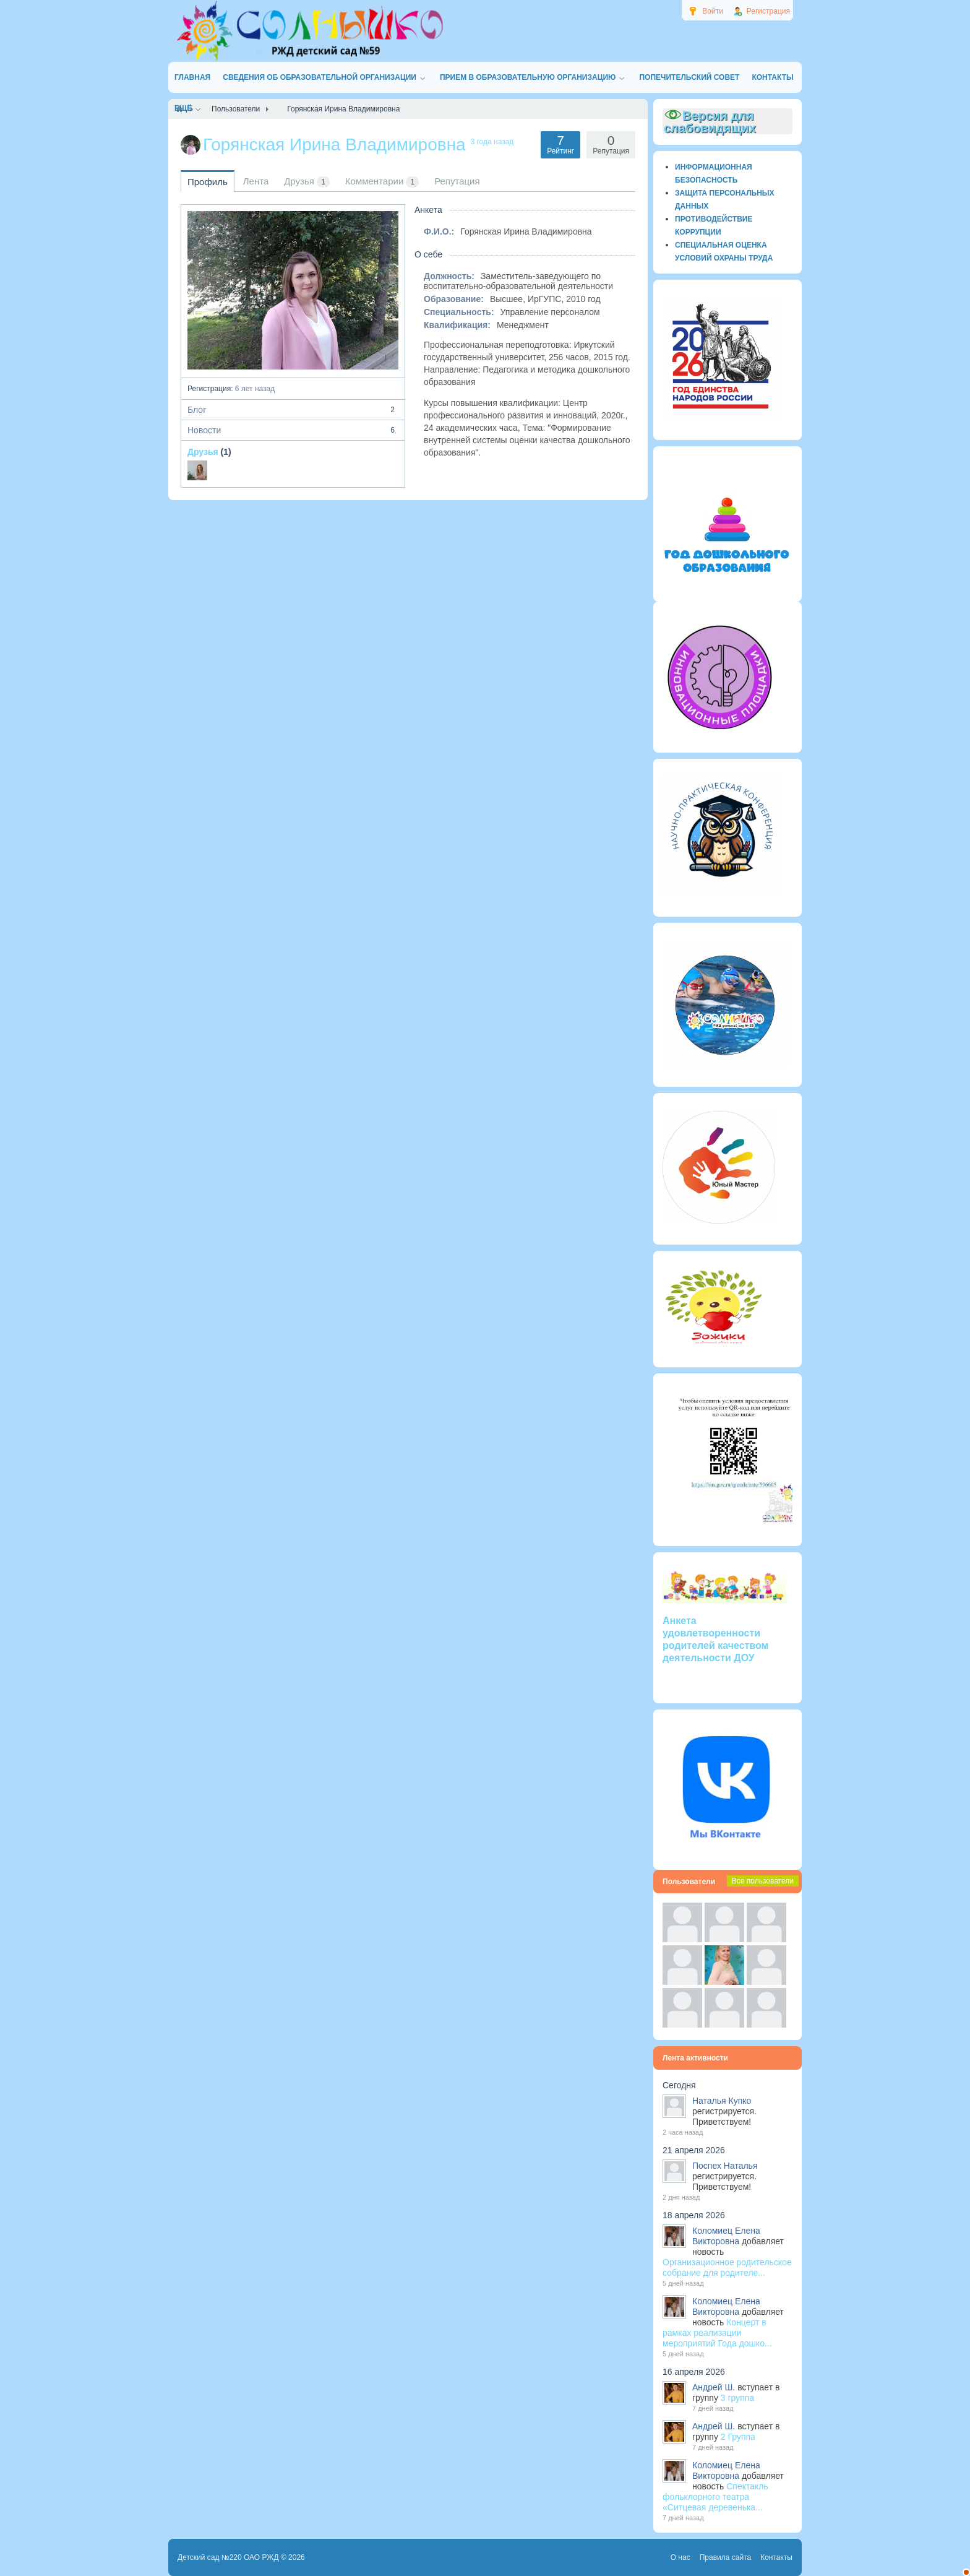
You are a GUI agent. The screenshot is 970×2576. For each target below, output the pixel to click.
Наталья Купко (721, 2101)
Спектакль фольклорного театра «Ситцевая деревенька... (715, 2496)
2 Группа (738, 2437)
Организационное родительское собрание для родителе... (727, 2267)
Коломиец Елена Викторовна (726, 2236)
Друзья (202, 452)
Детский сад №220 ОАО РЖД (228, 2557)
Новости (292, 430)
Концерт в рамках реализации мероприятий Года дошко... (717, 2332)
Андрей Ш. (713, 2387)
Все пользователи (763, 1881)
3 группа (737, 2398)
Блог (292, 409)
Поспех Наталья (724, 2166)
